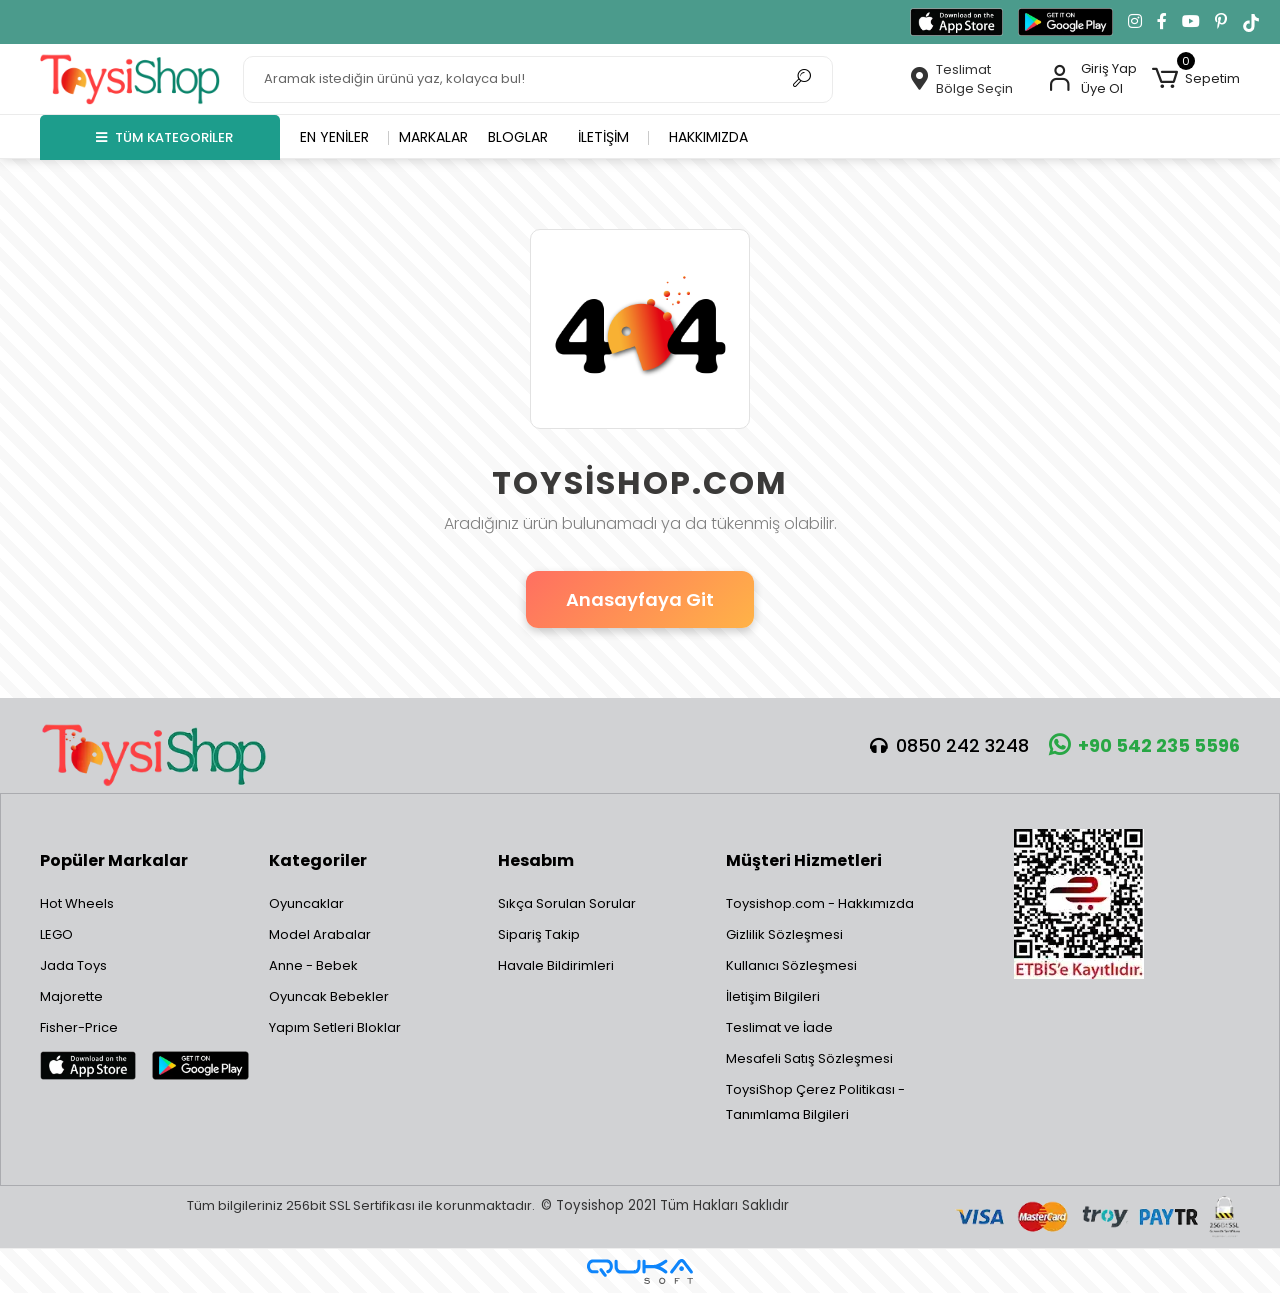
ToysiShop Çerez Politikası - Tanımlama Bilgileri (815, 1102)
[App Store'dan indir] (956, 22)
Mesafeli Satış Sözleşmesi (809, 1058)
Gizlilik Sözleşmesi (784, 934)
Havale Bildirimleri (556, 965)
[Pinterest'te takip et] (1221, 22)
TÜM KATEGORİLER (164, 137)
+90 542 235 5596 (1144, 745)
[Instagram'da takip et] (1135, 22)
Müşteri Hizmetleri (804, 860)
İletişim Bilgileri (773, 996)
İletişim (603, 137)
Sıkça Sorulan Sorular (567, 903)
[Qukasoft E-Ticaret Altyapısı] (640, 1271)
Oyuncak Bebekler (329, 996)
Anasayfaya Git (640, 599)
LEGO (56, 934)
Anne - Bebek (313, 965)
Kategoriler (318, 860)
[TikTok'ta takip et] (1251, 22)
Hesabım (536, 860)
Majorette (71, 996)
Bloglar (518, 137)
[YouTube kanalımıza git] (1191, 22)
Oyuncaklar (306, 903)
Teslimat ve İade (779, 1027)
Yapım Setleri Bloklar (335, 1027)
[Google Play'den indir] (1065, 22)
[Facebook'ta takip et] (1162, 22)
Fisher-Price (79, 1027)
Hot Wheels (77, 903)
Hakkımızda (708, 137)
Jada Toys (73, 965)
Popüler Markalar (114, 860)
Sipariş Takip (539, 934)
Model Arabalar (320, 934)
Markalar (433, 137)
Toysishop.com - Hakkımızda (820, 903)
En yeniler (334, 137)
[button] (1196, 79)
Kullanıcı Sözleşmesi (791, 965)
